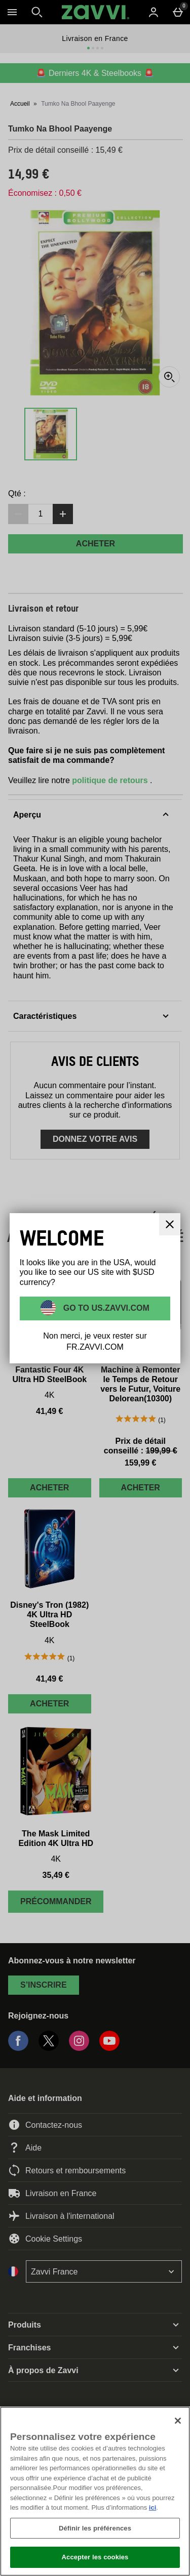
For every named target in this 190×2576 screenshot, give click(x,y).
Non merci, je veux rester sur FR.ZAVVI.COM (95, 1341)
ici (152, 2507)
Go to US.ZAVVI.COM (105, 1308)
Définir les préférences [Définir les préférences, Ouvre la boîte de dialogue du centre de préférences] (95, 2528)
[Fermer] (178, 2421)
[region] (95, 2491)
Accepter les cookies (95, 2557)
